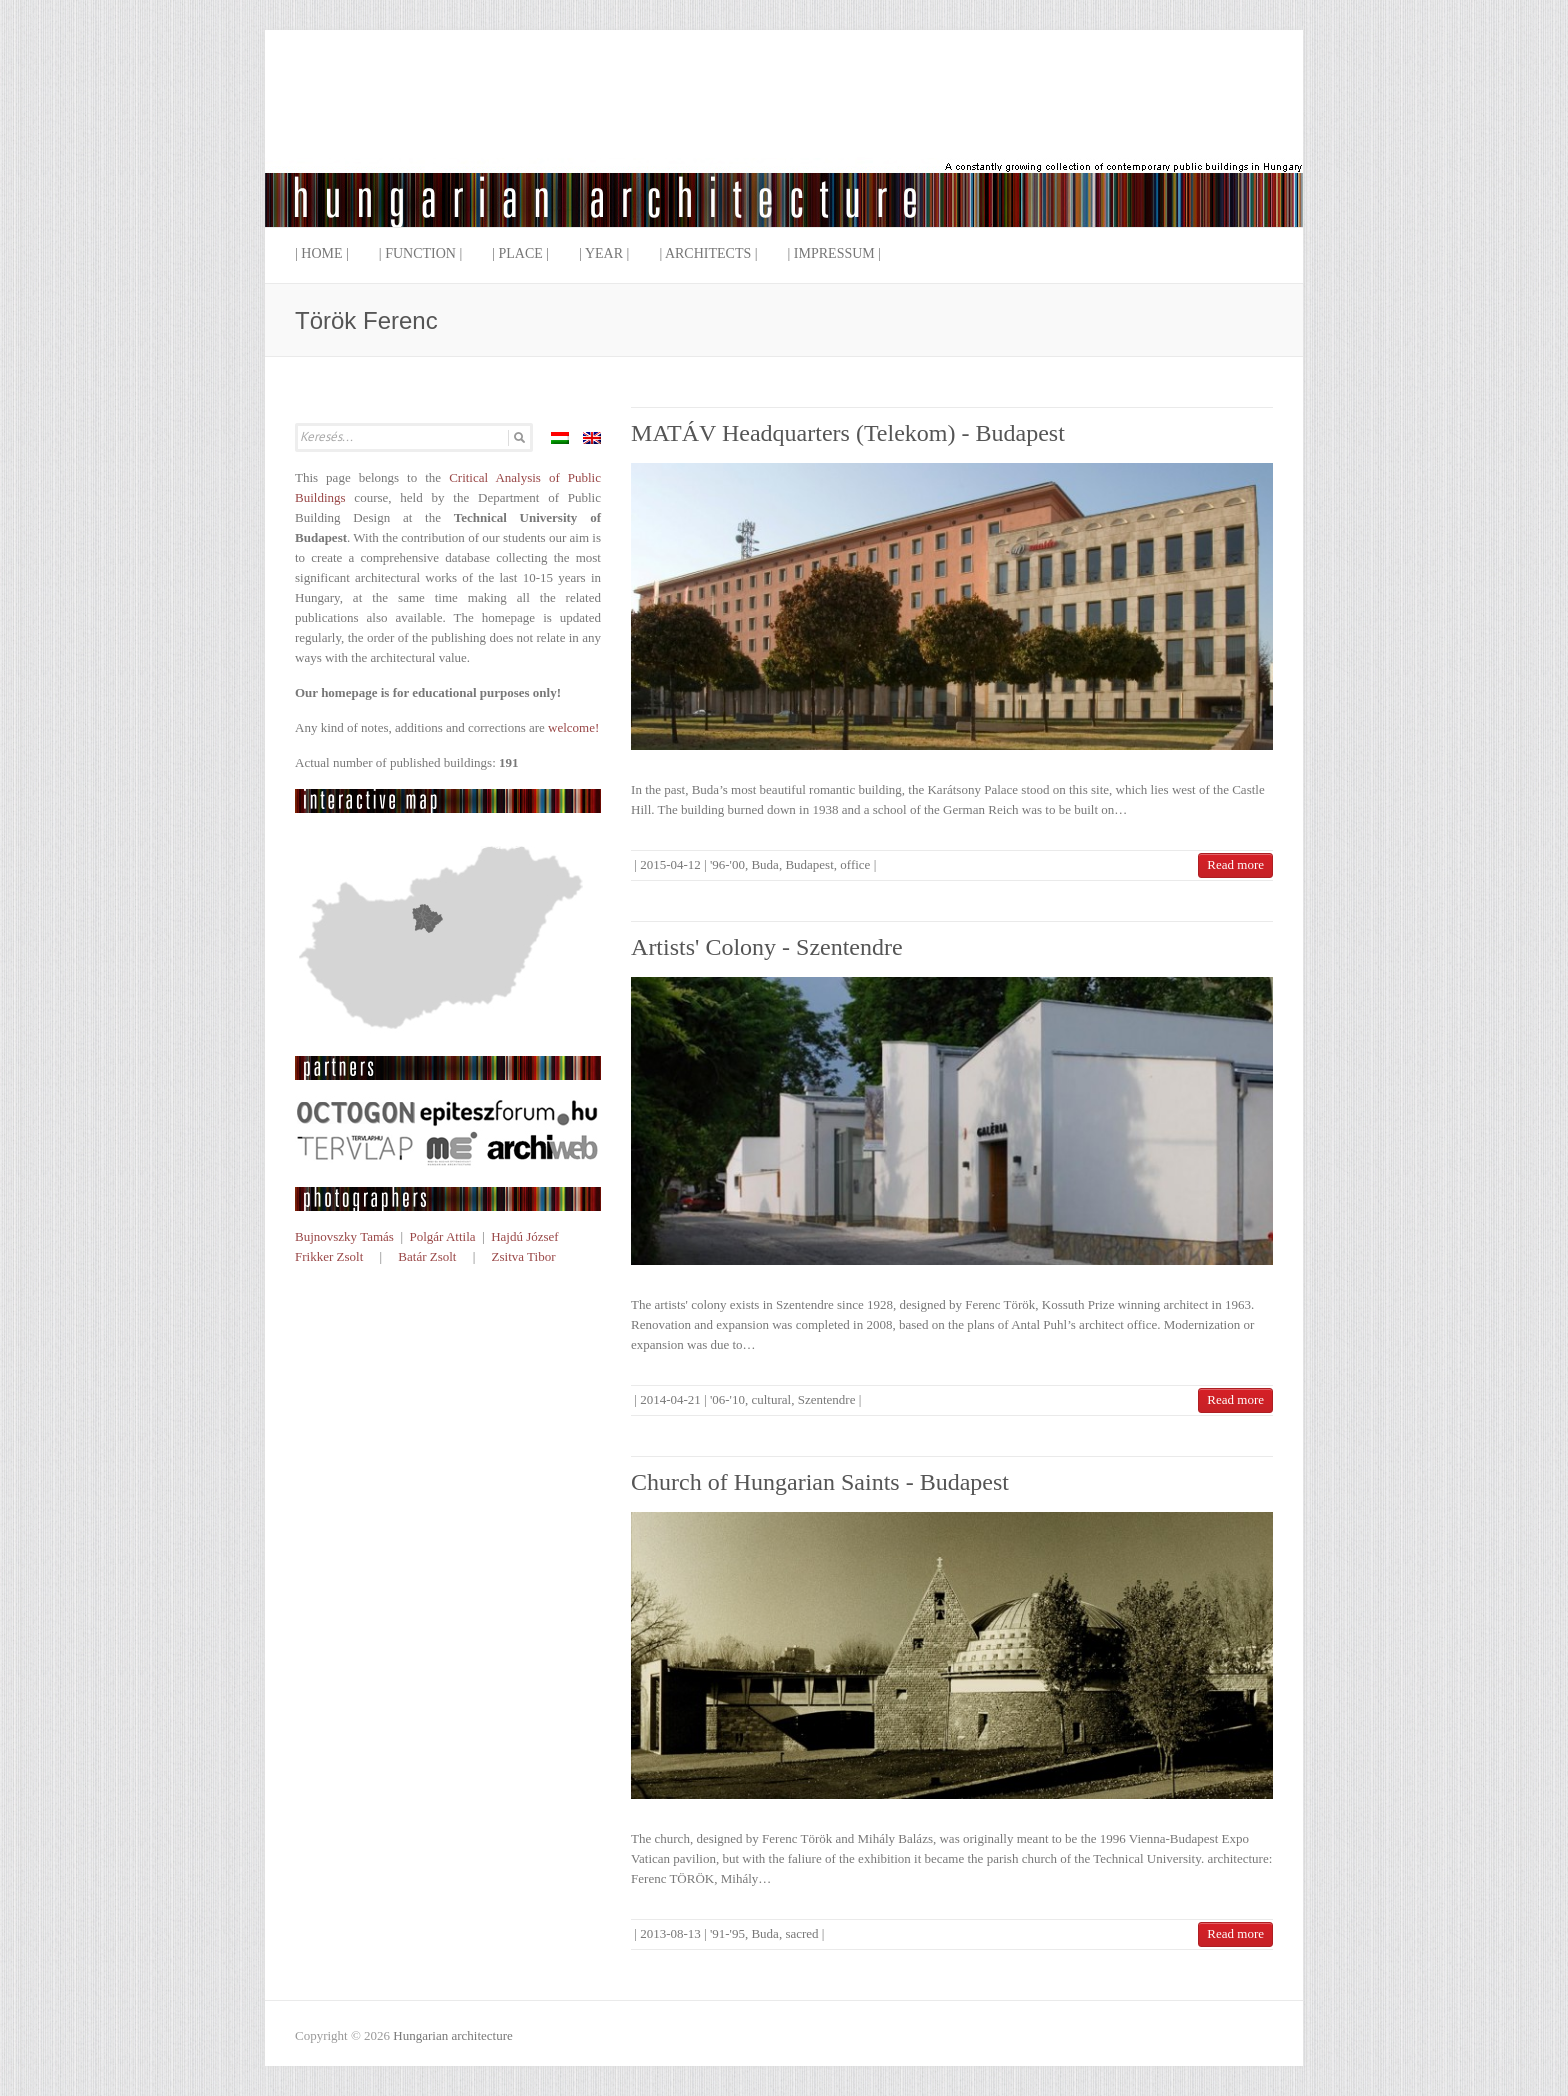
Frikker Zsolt (329, 1256)
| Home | (322, 253)
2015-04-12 (670, 864)
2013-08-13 (670, 1933)
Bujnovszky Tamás (344, 1236)
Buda (764, 864)
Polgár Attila (442, 1236)
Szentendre (827, 1399)
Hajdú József (525, 1236)
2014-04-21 (670, 1399)
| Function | (420, 253)
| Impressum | (835, 253)
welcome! (573, 727)
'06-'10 (727, 1399)
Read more (1235, 864)
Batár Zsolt (427, 1256)
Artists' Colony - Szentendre (767, 947)
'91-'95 (727, 1933)
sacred (801, 1933)
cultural (771, 1399)
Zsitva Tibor (524, 1256)
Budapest (809, 864)
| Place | (520, 253)
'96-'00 (727, 864)
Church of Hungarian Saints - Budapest (820, 1482)
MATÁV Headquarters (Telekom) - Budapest (848, 433)
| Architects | (708, 253)
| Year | (604, 253)
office (855, 864)
